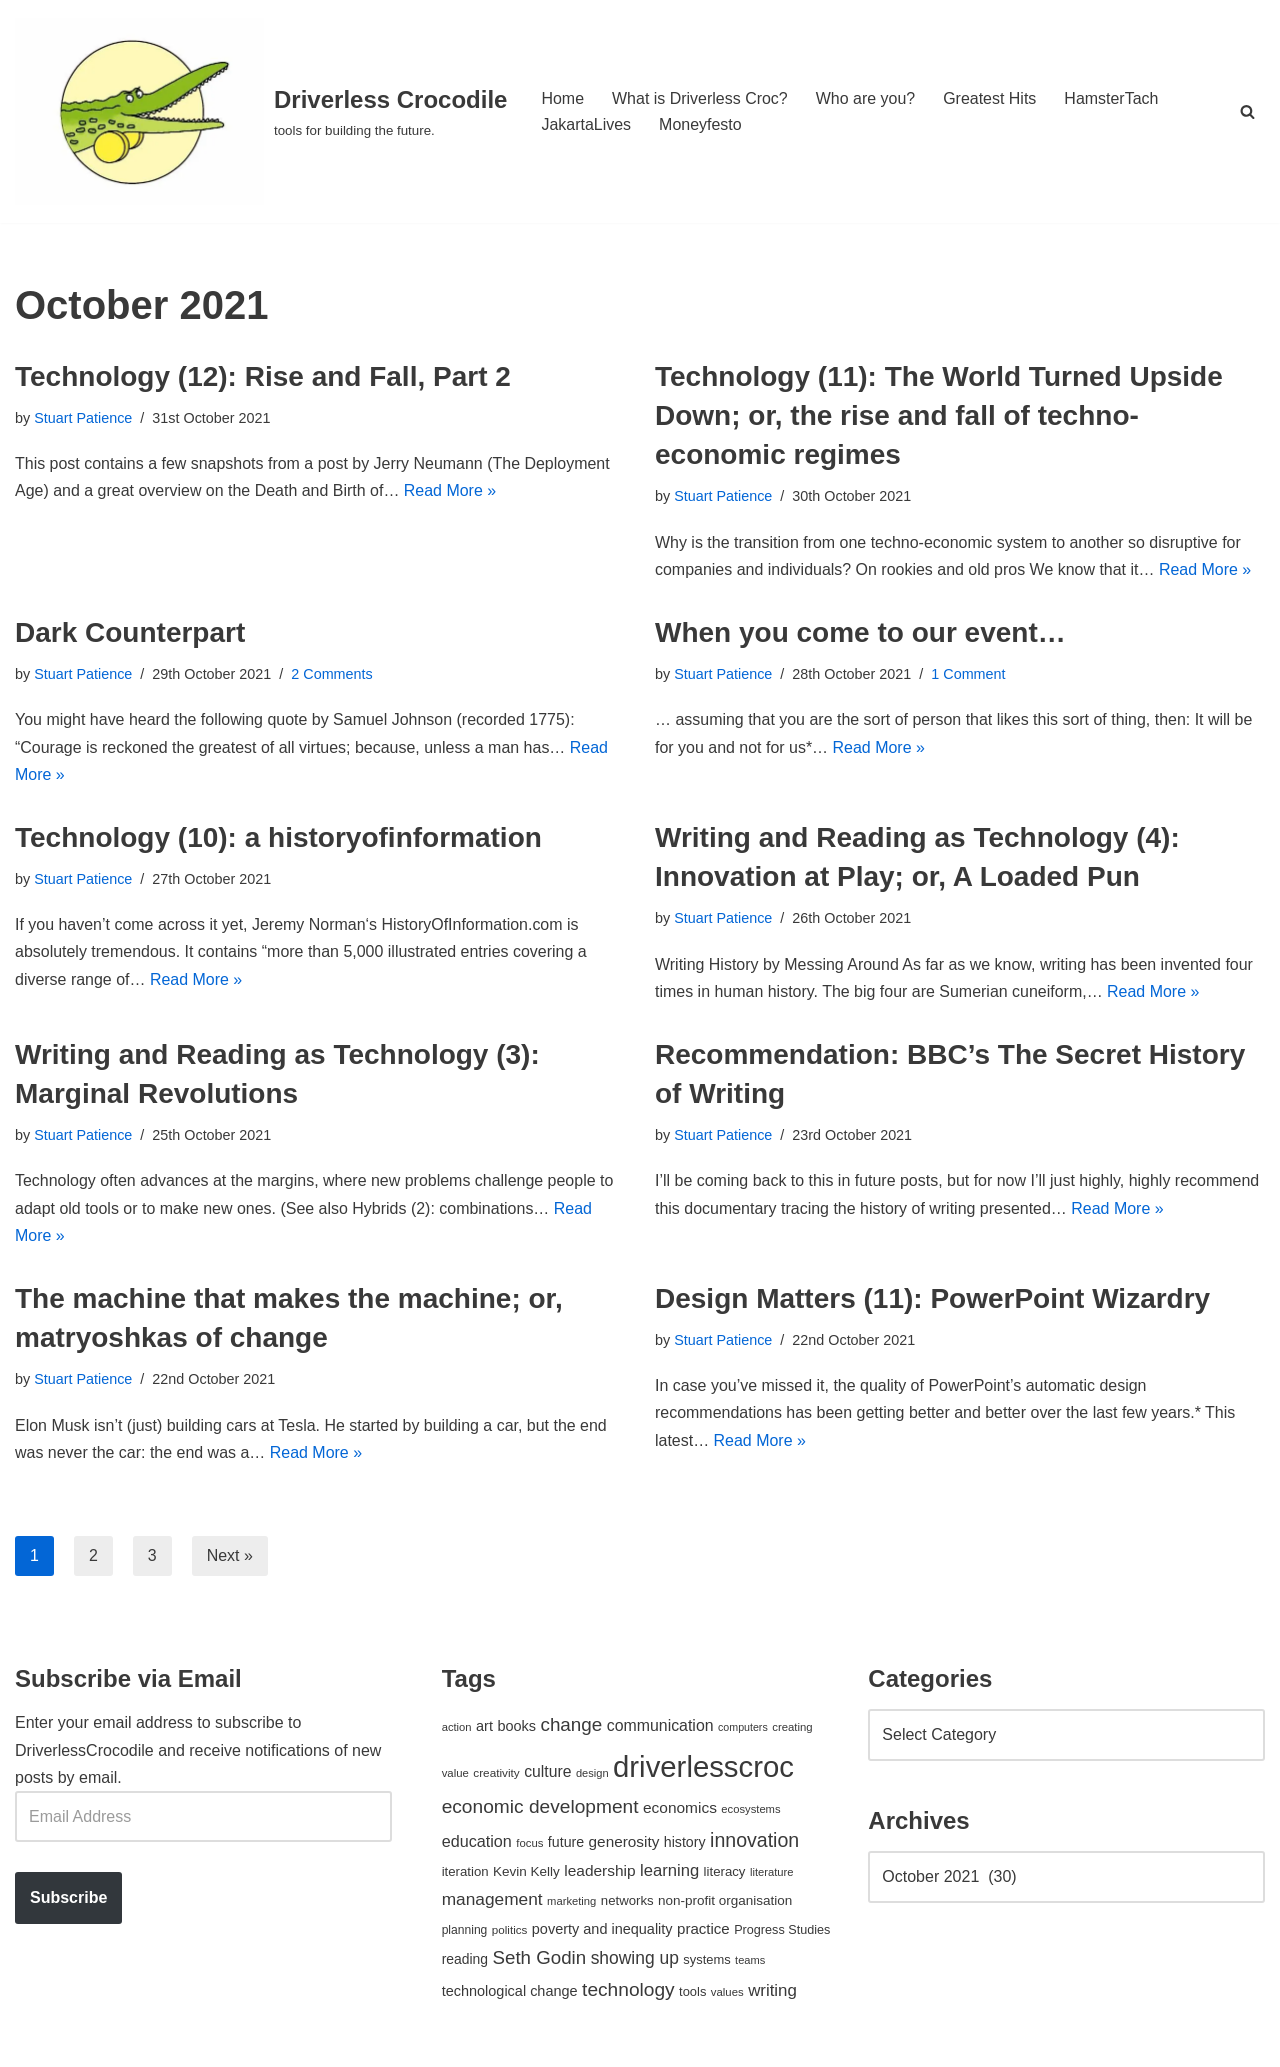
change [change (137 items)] (571, 1726)
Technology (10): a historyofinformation (278, 837)
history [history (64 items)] (685, 1844)
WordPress (193, 2041)
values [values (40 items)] (727, 1994)
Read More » (451, 491)
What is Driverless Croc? (700, 98)
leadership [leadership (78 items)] (599, 1872)
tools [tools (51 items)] (692, 1993)
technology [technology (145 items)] (628, 1991)
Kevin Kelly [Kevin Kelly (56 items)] (526, 1873)
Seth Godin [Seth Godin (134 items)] (540, 1959)
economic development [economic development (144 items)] (540, 1808)
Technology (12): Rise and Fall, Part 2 (263, 376)
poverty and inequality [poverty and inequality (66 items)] (602, 1931)
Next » (230, 1556)
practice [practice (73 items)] (703, 1930)
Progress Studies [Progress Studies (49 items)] (782, 1932)
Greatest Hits (990, 98)
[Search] (1247, 111)
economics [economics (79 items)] (680, 1809)
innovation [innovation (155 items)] (754, 1842)
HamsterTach (1112, 98)
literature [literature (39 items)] (772, 1874)
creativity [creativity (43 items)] (496, 1773)
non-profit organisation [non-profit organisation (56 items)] (725, 1902)
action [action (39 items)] (457, 1729)
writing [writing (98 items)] (772, 1992)
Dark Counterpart (130, 632)
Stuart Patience (83, 418)
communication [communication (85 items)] (660, 1727)
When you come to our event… (860, 632)
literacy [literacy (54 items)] (725, 1873)
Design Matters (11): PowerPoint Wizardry (932, 1299)
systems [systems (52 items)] (706, 1961)
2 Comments (333, 674)
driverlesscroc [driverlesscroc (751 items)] (703, 1767)
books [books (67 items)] (516, 1728)
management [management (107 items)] (492, 1901)
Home (562, 98)
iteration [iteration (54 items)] (465, 1873)
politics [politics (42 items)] (510, 1931)
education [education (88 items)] (477, 1843)
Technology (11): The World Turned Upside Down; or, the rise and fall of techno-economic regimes (939, 415)
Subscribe (68, 1899)
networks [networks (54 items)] (627, 1902)
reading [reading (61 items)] (465, 1961)
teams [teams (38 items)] (750, 1962)
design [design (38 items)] (592, 1774)
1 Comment (969, 674)
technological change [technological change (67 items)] (510, 1993)
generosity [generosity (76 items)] (624, 1843)
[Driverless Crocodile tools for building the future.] (261, 111)
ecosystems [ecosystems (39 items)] (750, 1811)
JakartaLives (586, 124)
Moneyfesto (700, 124)
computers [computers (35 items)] (743, 1729)
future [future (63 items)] (566, 1844)
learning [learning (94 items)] (669, 1872)
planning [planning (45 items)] (465, 1932)
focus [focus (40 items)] (529, 1845)
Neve (33, 2041)
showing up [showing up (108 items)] (635, 1960)
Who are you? (866, 98)
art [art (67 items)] (484, 1728)
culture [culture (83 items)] (547, 1772)
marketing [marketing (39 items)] (571, 1903)
